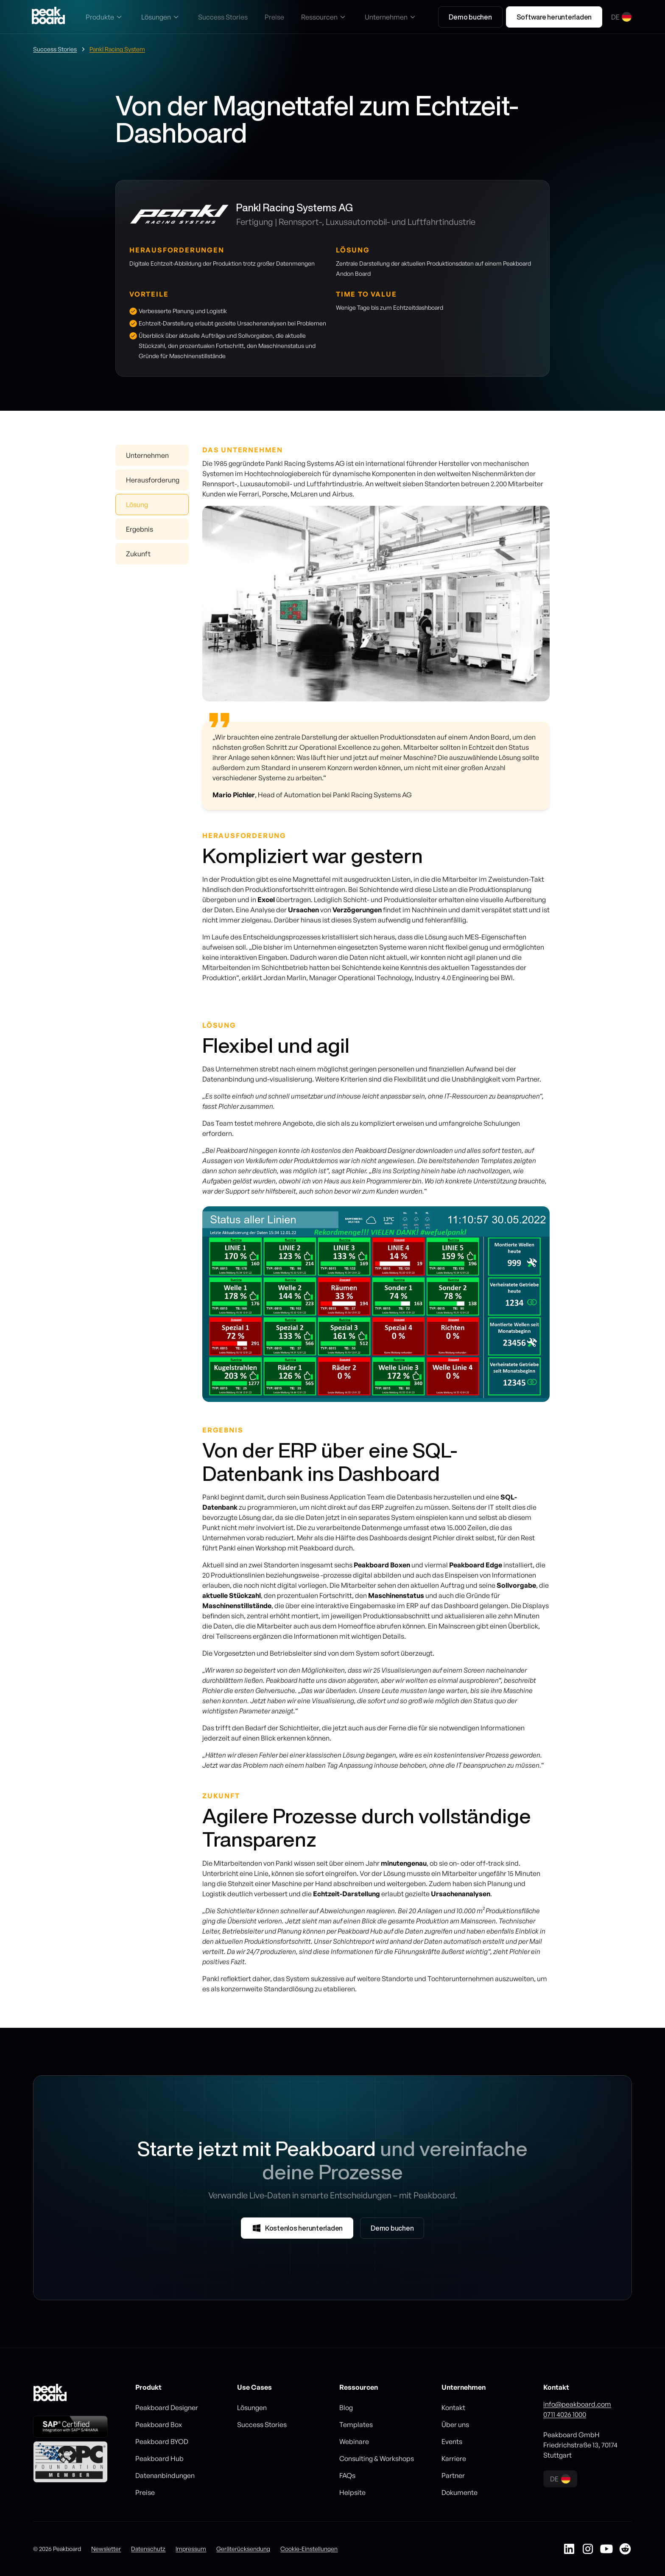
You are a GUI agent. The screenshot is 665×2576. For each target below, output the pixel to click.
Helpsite (352, 2492)
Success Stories (262, 2424)
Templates (356, 2424)
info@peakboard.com (577, 2404)
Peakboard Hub (159, 2458)
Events (451, 2441)
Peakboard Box (158, 2424)
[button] (105, 16)
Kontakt (453, 2407)
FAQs (347, 2475)
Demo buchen (470, 17)
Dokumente (459, 2492)
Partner (453, 2475)
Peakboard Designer (166, 2407)
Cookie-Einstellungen (309, 2548)
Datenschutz (148, 2548)
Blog (346, 2407)
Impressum (191, 2548)
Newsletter (106, 2548)
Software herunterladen (554, 17)
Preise (145, 2492)
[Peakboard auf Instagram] (588, 2549)
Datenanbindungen (165, 2475)
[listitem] (376, 1304)
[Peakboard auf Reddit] (625, 2549)
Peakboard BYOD (161, 2441)
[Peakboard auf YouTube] (606, 2549)
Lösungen (252, 2407)
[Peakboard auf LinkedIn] (569, 2549)
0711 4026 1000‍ (564, 2414)
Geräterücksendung (243, 2548)
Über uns (455, 2424)
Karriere (453, 2458)
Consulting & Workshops (376, 2458)
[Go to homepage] (48, 16)
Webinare (354, 2441)
